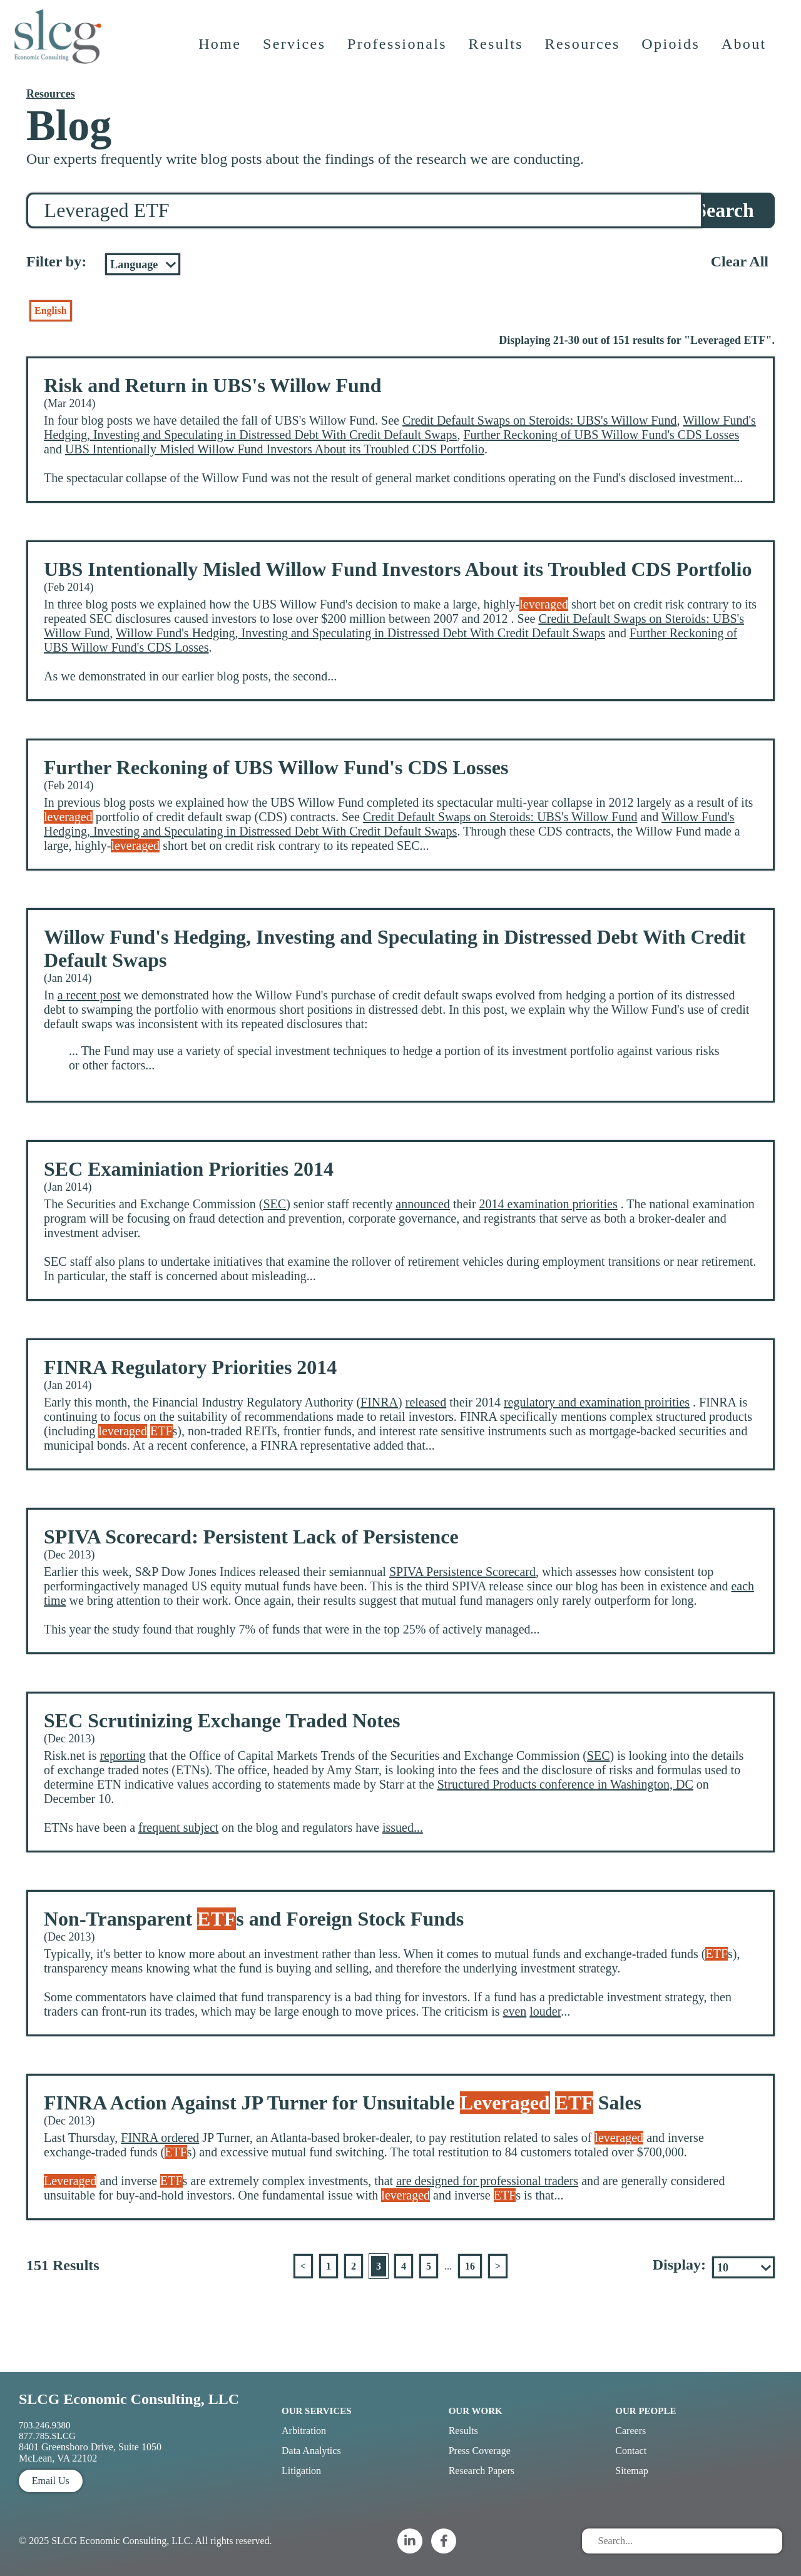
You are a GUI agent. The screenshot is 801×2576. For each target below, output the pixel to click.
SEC (274, 1204)
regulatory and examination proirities (597, 1402)
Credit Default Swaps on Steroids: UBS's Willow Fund (539, 420)
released (426, 1402)
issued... (402, 1827)
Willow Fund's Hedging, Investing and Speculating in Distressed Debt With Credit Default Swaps (400, 427)
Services (295, 53)
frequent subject (178, 1827)
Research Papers (481, 2470)
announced (422, 1204)
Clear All (739, 261)
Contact (630, 2450)
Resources (583, 53)
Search (724, 210)
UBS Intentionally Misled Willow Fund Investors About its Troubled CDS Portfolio (274, 449)
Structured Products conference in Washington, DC (565, 1784)
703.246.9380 (45, 2425)
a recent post (89, 995)
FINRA (379, 1402)
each (742, 1586)
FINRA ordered (160, 2137)
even (515, 2011)
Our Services (317, 2411)
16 (470, 2266)
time (55, 1600)
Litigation (301, 2470)
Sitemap (631, 2470)
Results (497, 53)
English (50, 310)
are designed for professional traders (487, 2181)
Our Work (476, 2411)
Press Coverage (480, 2450)
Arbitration (304, 2430)
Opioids (672, 53)
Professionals (398, 53)
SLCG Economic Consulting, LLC (129, 2399)
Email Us (50, 2480)
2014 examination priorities (548, 1204)
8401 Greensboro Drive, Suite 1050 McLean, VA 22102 (90, 2452)
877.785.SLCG (47, 2436)
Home (221, 53)
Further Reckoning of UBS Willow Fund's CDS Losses (601, 435)
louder (545, 2011)
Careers (630, 2430)
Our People (645, 2411)
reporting (122, 1755)
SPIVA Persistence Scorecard (462, 1571)
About (745, 53)
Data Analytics (311, 2450)
